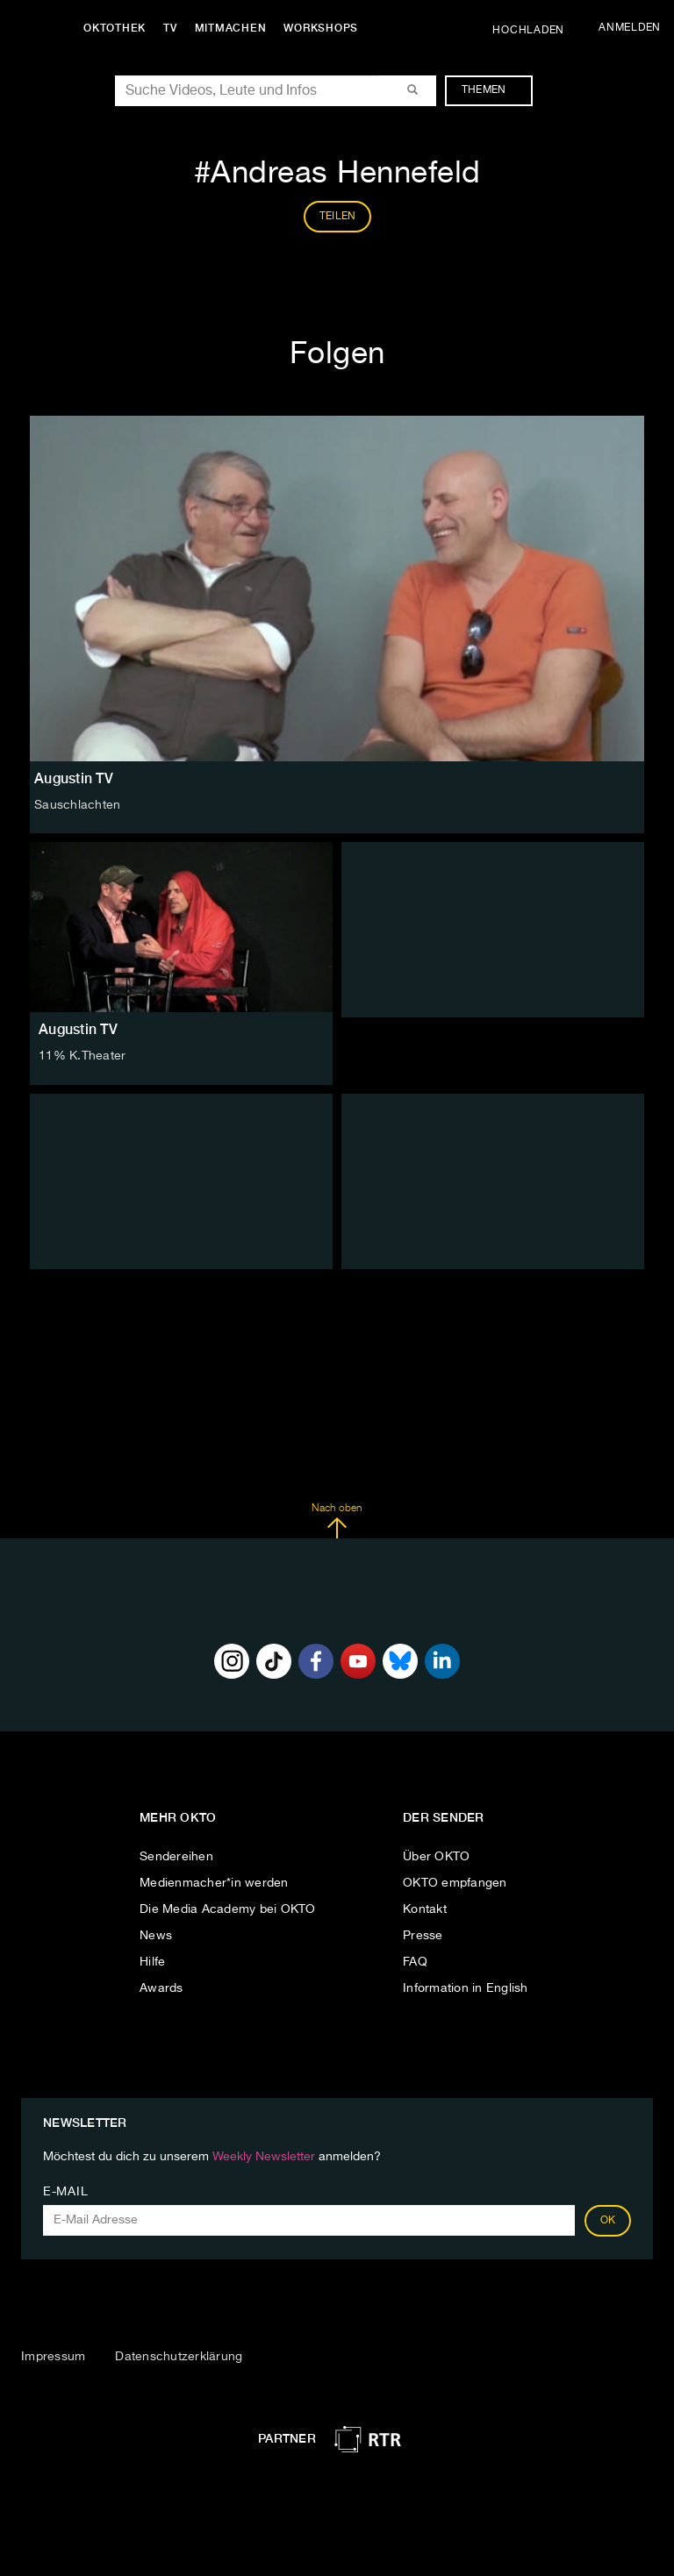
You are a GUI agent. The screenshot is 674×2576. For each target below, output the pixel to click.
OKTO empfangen (455, 1883)
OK (608, 2221)
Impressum (53, 2357)
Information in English (465, 1988)
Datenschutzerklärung (178, 2357)
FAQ (415, 1962)
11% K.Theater (82, 1056)
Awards (161, 1988)
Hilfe (152, 1962)
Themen (493, 90)
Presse (423, 1936)
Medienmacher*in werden (214, 1883)
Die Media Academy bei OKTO (228, 1909)
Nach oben (337, 1520)
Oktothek (114, 28)
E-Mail (65, 2192)
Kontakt (425, 1909)
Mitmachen (231, 28)
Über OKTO (436, 1857)
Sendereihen (176, 1857)
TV (170, 28)
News (156, 1936)
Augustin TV (78, 1029)
